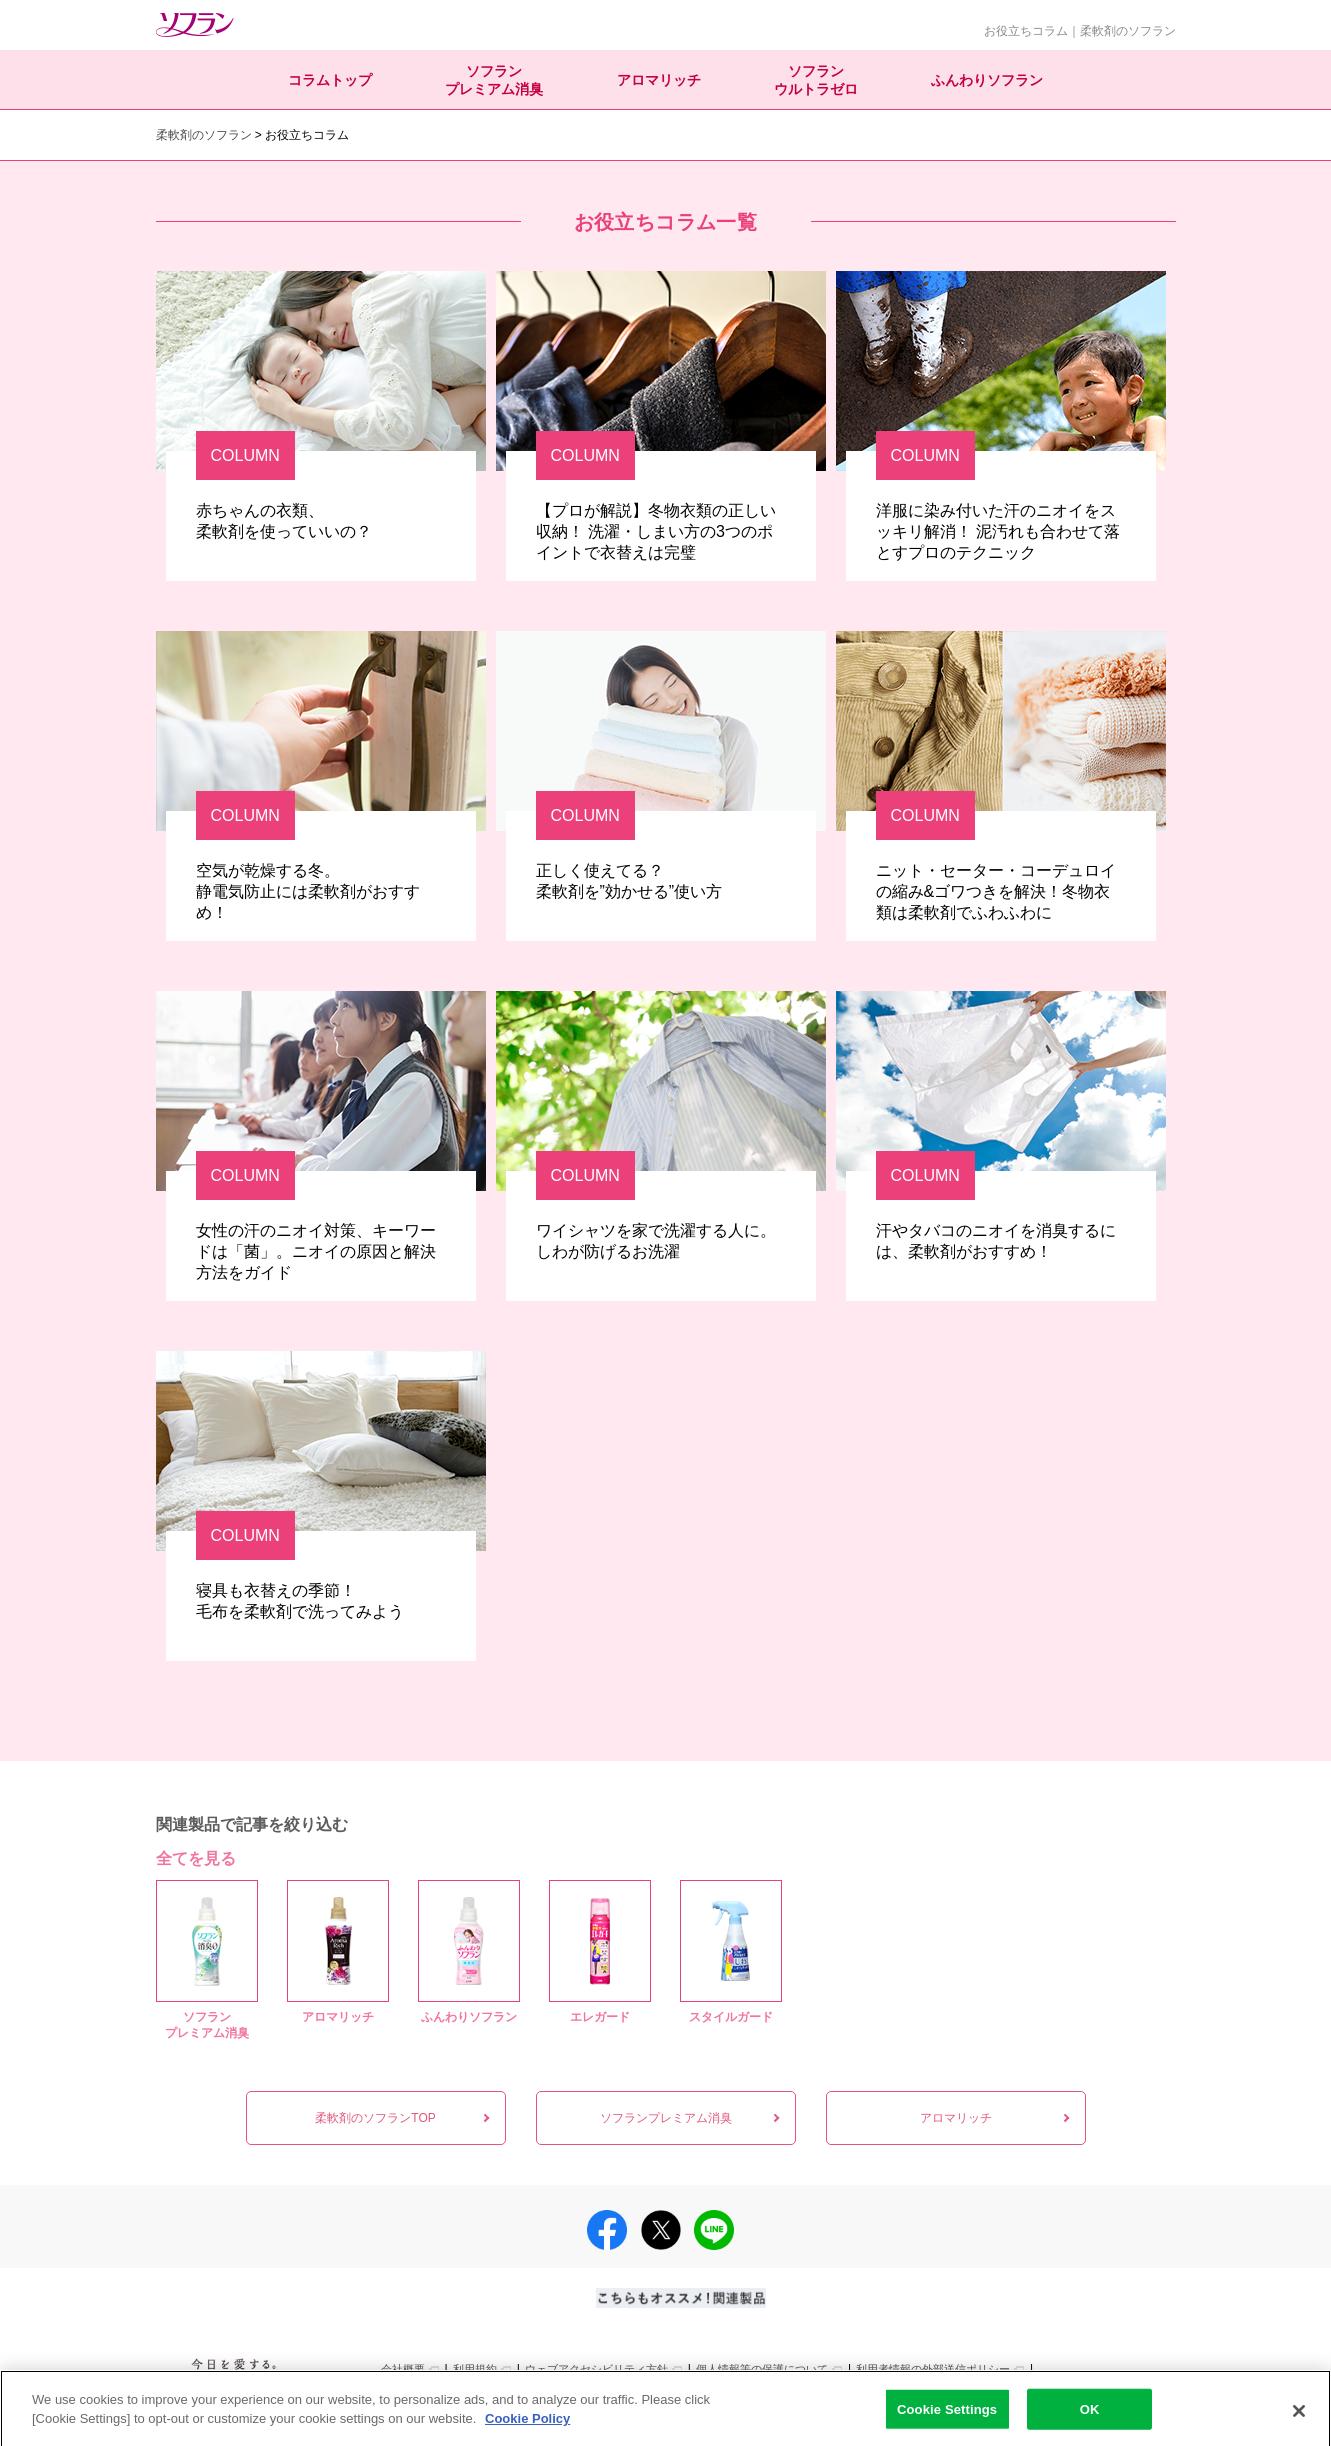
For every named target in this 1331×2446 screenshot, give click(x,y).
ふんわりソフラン (987, 80)
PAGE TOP (1302, 2389)
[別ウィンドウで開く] (231, 2389)
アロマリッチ (659, 80)
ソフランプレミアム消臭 (494, 80)
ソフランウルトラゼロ (816, 80)
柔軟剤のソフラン (204, 135)
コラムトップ (330, 80)
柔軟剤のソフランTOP (375, 2118)
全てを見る (196, 1858)
